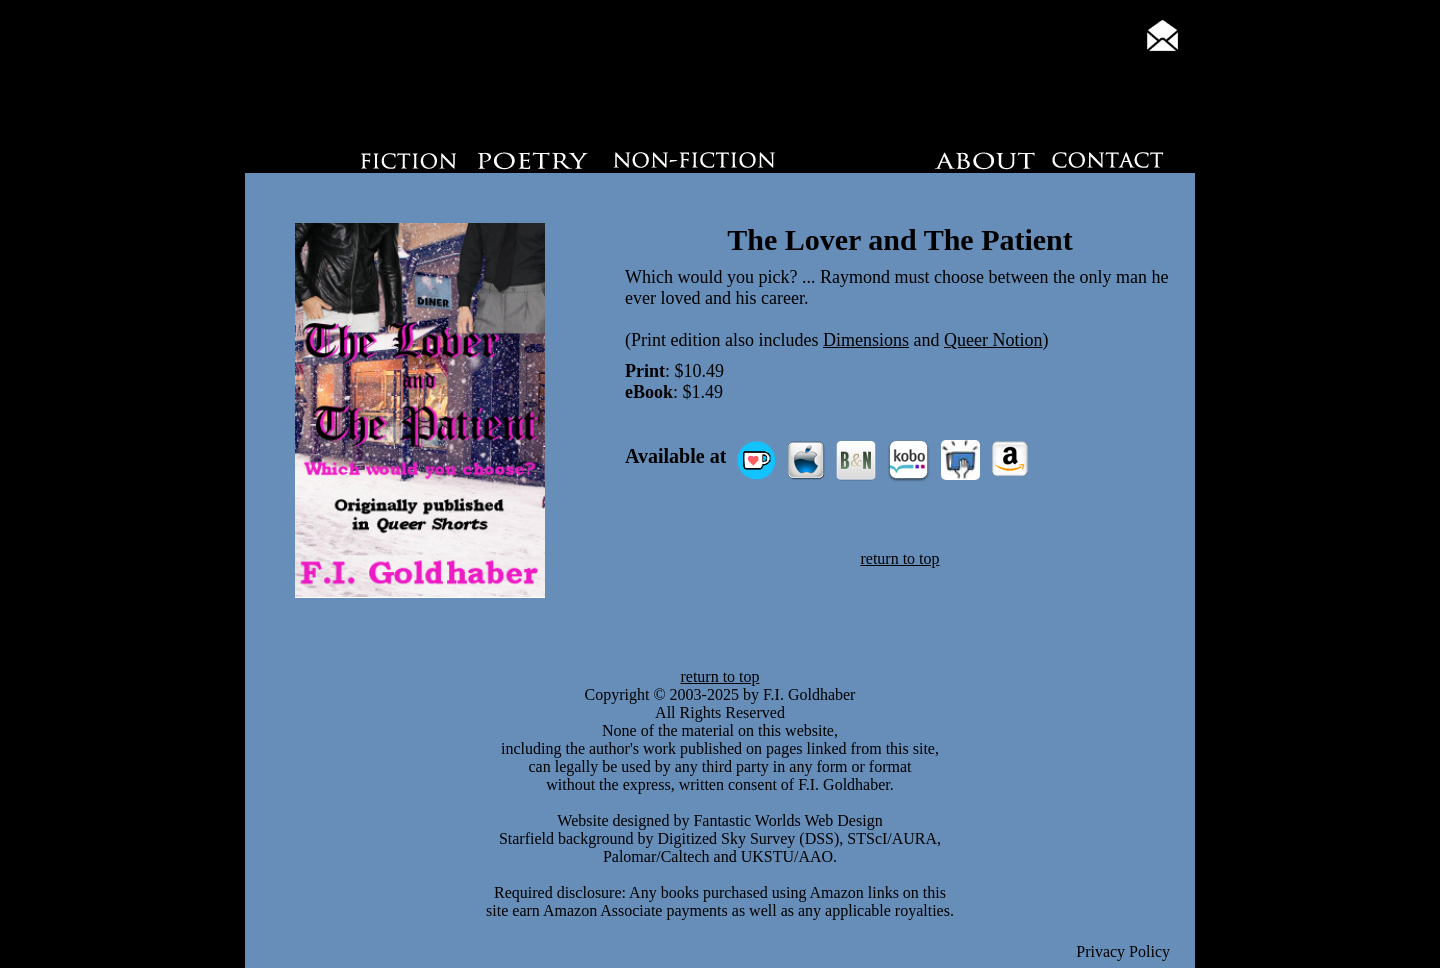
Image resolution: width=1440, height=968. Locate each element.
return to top (899, 558)
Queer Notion (993, 340)
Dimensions (866, 340)
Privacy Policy (1123, 951)
